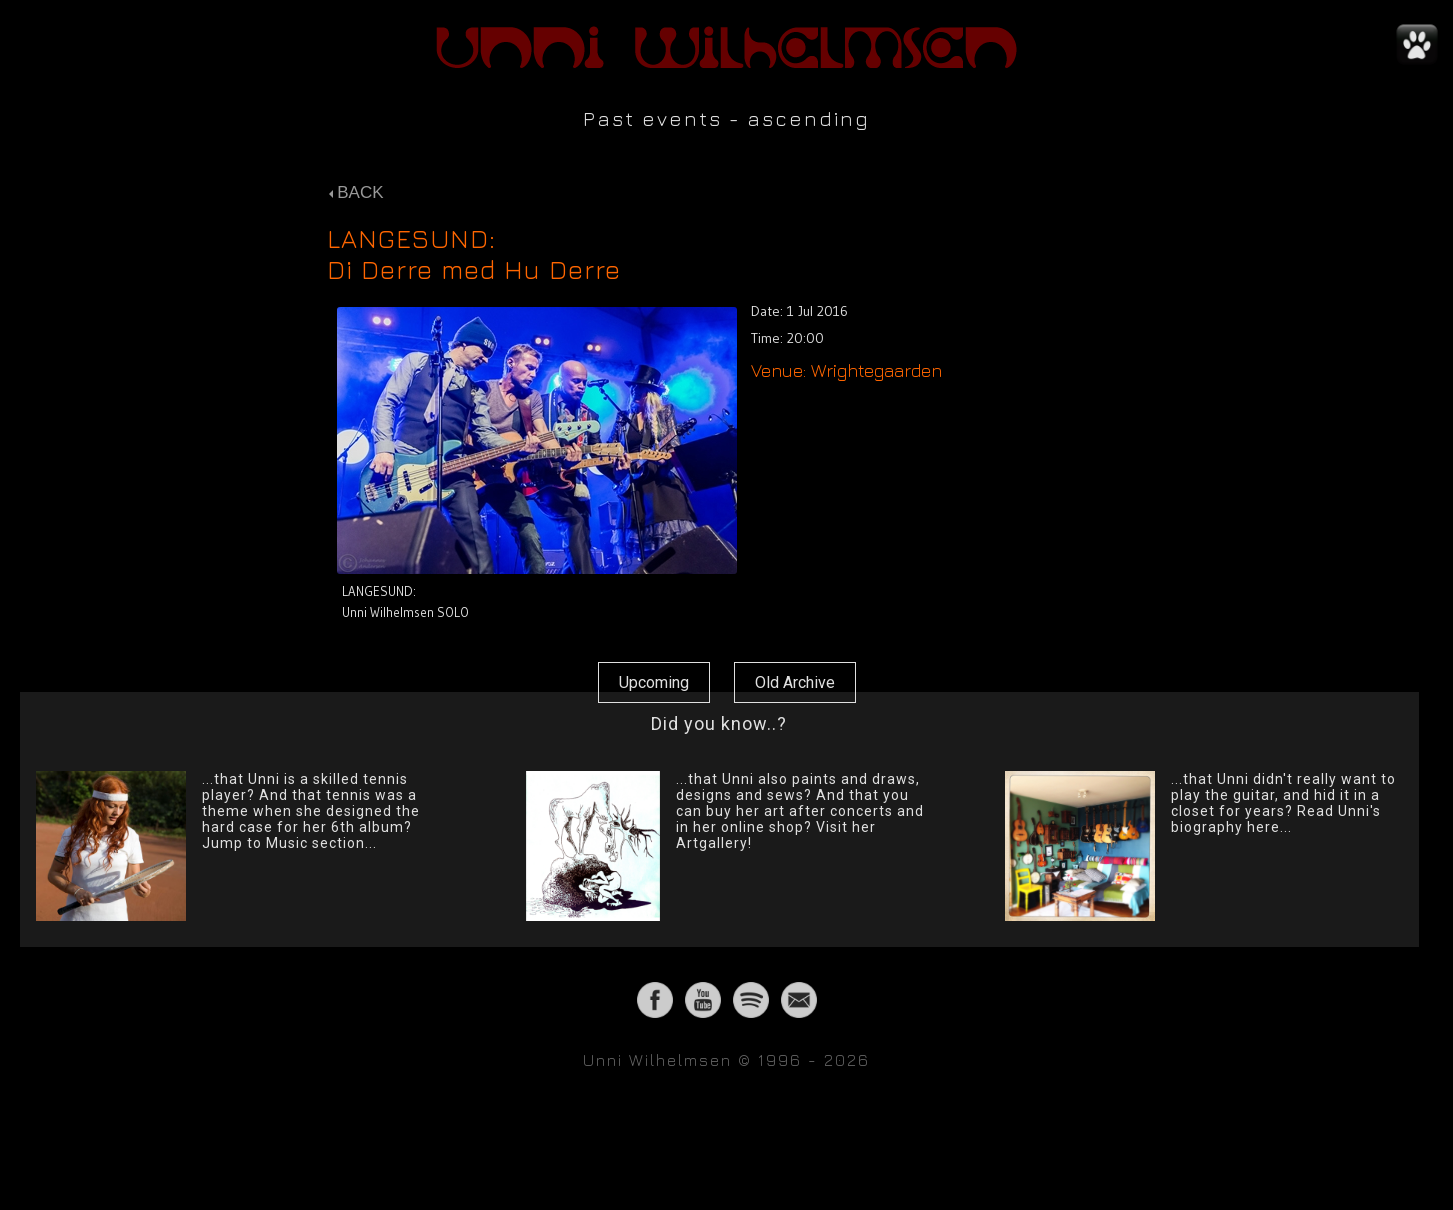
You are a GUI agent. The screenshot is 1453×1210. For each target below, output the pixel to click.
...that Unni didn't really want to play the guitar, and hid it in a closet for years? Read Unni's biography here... (1283, 803)
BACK (356, 192)
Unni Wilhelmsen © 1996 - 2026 (726, 1060)
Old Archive (795, 682)
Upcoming (654, 682)
